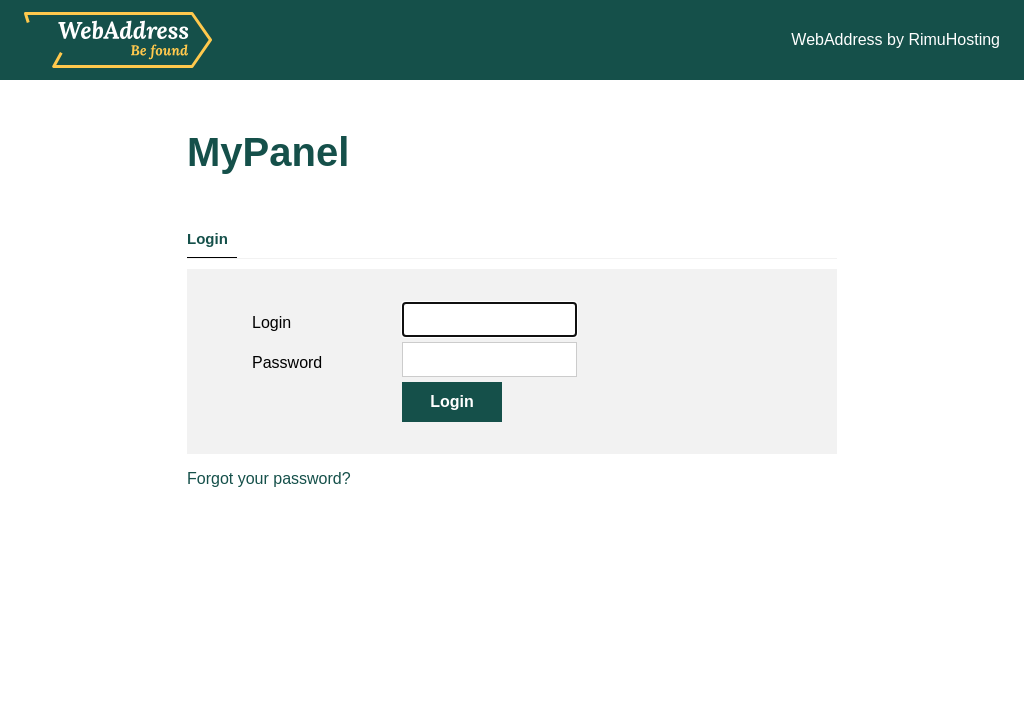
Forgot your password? (269, 478)
